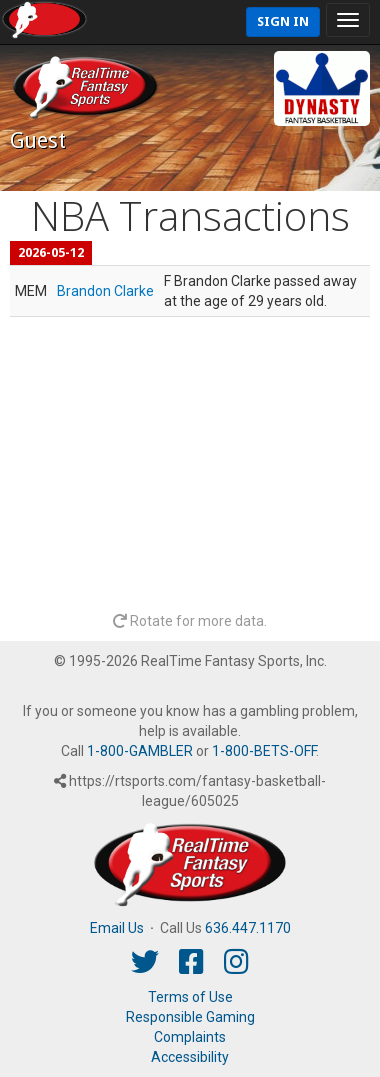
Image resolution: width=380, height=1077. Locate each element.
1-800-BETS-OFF (264, 751)
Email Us (117, 928)
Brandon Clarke (105, 291)
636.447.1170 (248, 928)
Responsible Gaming (190, 1017)
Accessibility (190, 1057)
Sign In (283, 21)
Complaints (190, 1037)
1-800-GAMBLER (140, 751)
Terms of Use (190, 997)
